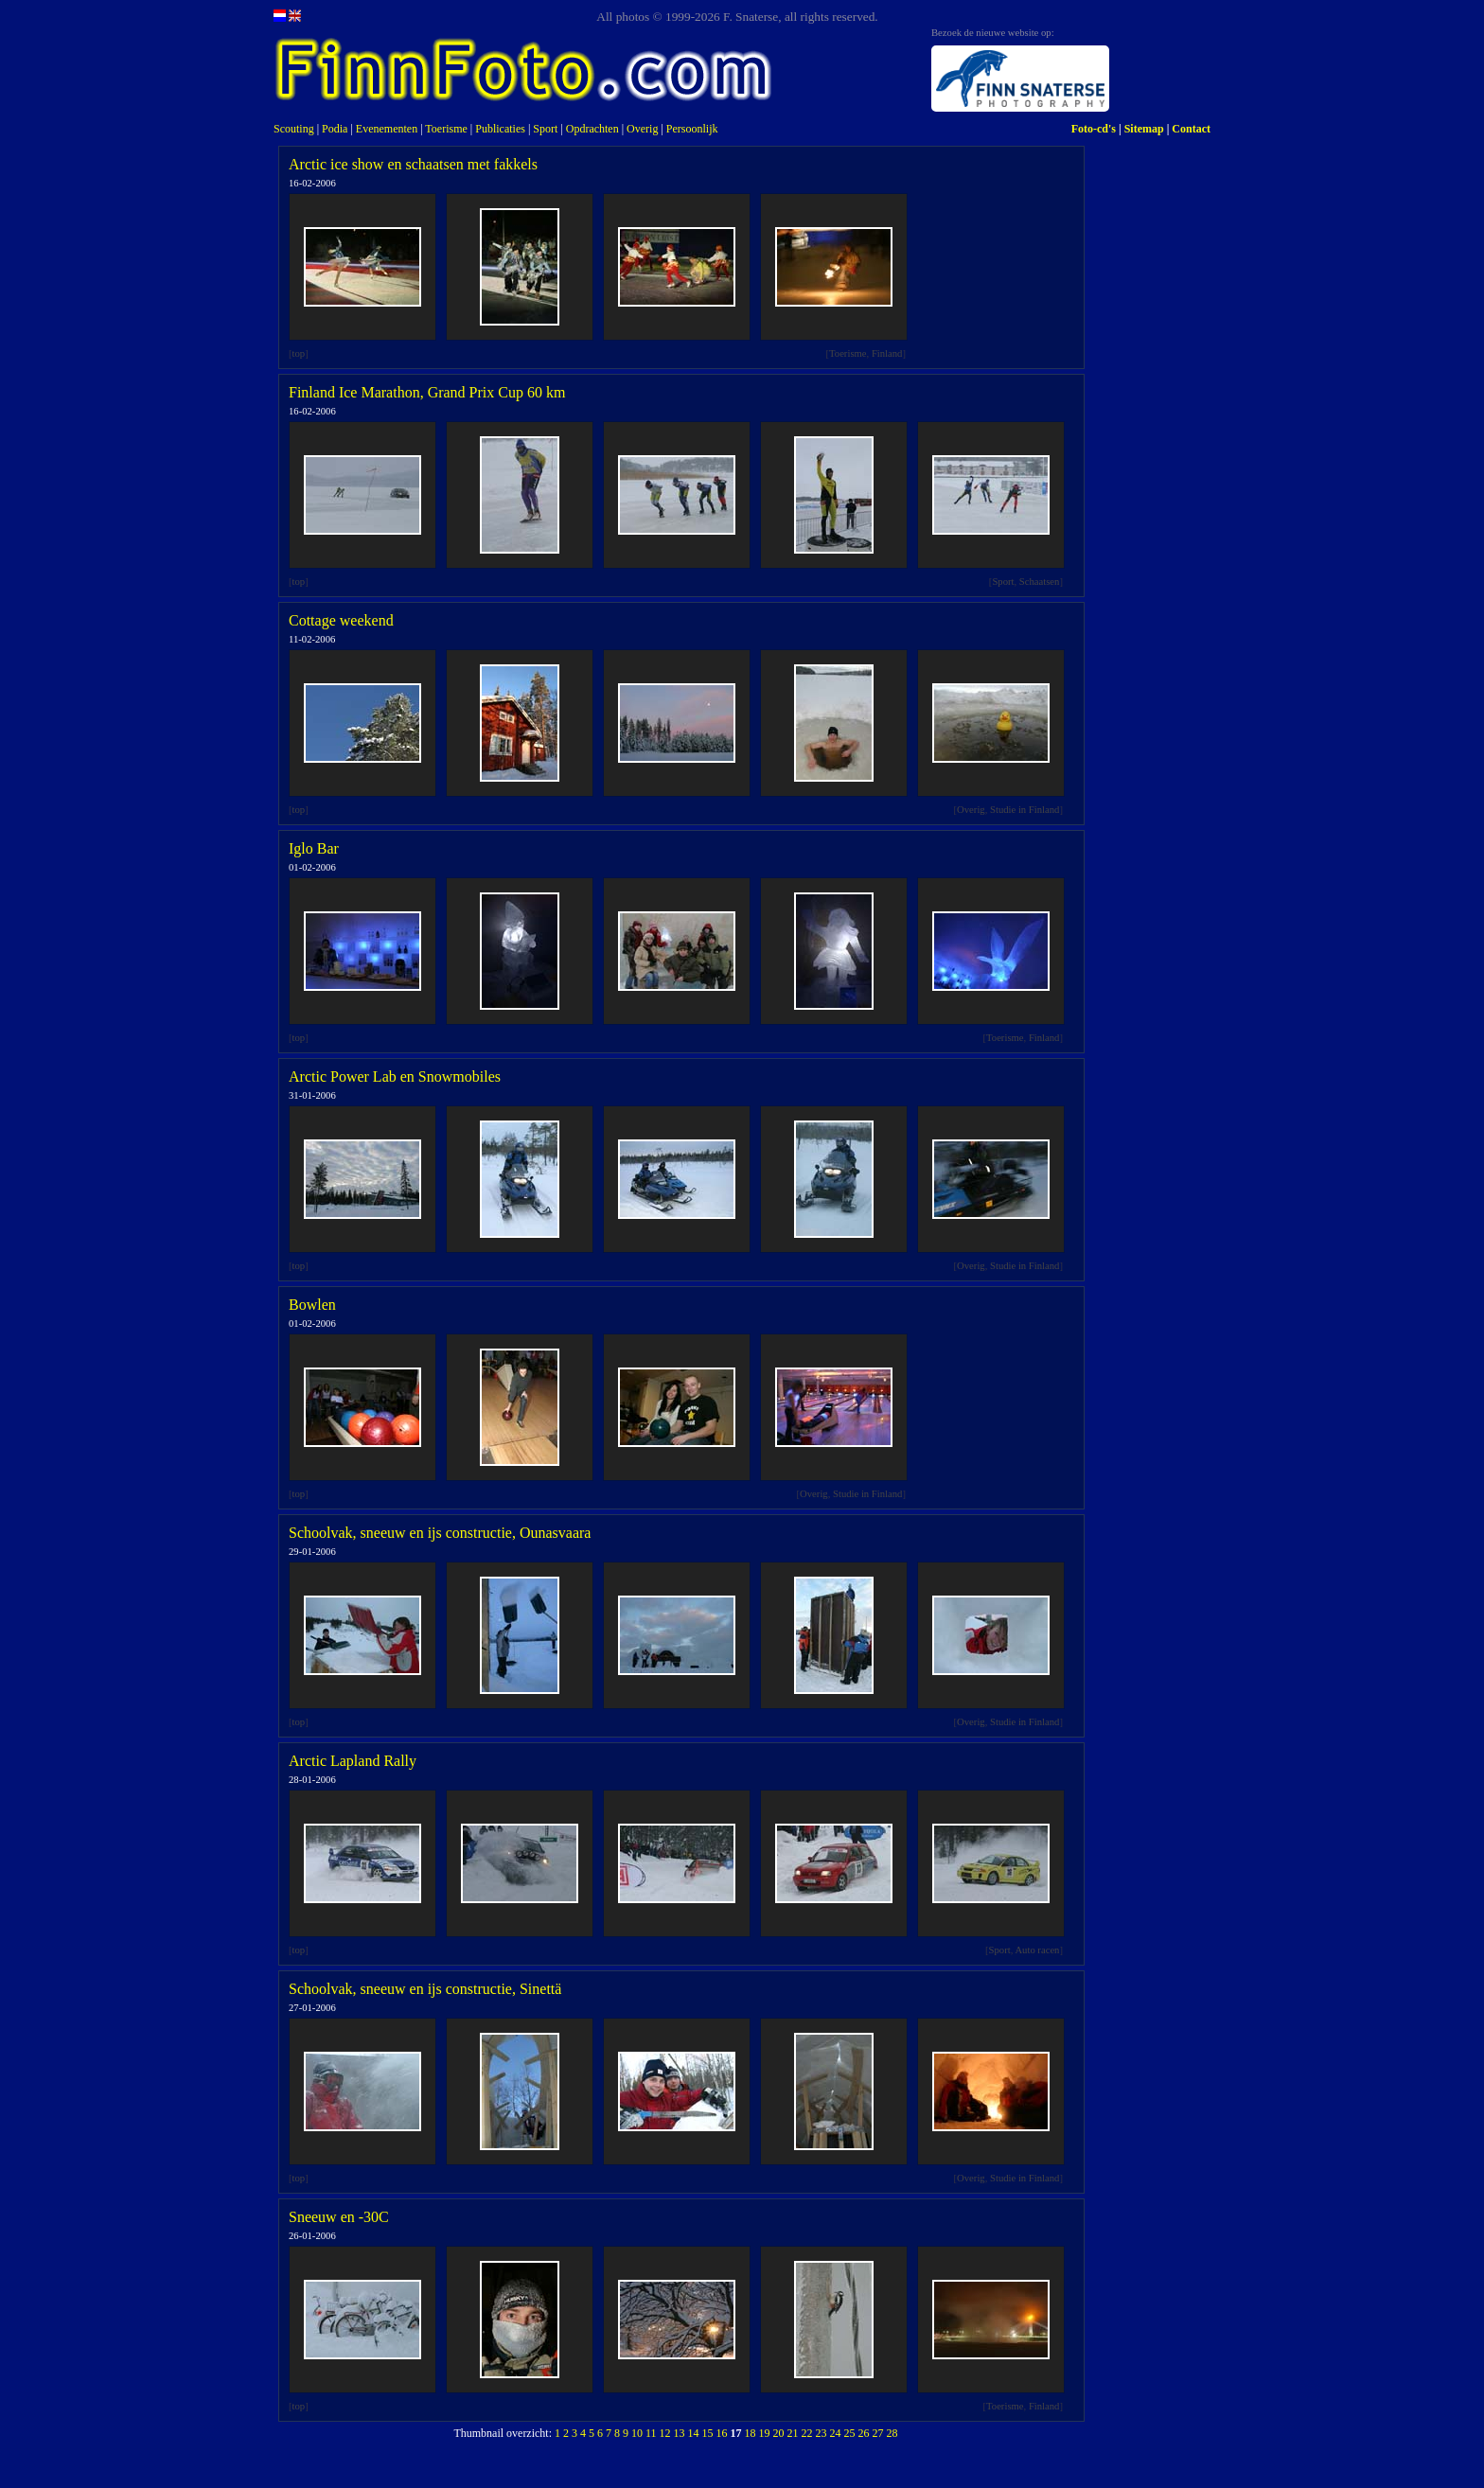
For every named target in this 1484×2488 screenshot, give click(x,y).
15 (708, 2433)
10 (637, 2433)
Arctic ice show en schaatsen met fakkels (413, 164)
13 (679, 2433)
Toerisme (446, 128)
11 (651, 2433)
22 (807, 2433)
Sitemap (1144, 128)
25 (850, 2433)
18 (750, 2433)
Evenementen (386, 128)
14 (693, 2433)
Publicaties (500, 128)
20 (779, 2433)
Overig (642, 128)
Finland (887, 353)
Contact (1191, 128)
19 (764, 2433)
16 (722, 2433)
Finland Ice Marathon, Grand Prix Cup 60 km (427, 392)
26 (864, 2433)
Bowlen (312, 1305)
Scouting (294, 128)
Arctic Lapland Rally (352, 1761)
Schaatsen (1039, 581)
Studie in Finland (1024, 809)
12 (665, 2433)
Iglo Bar (314, 848)
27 (878, 2433)
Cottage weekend (341, 620)
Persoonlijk (692, 128)
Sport (545, 128)
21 (793, 2433)
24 (835, 2433)
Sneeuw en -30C (339, 2217)
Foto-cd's (1093, 128)
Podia (334, 128)
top (299, 353)
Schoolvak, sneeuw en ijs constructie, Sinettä (425, 1989)
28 (892, 2433)
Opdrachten (592, 128)
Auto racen (1037, 1950)
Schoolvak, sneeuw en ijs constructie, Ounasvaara (440, 1533)
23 (821, 2433)
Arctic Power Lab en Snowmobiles (395, 1076)
